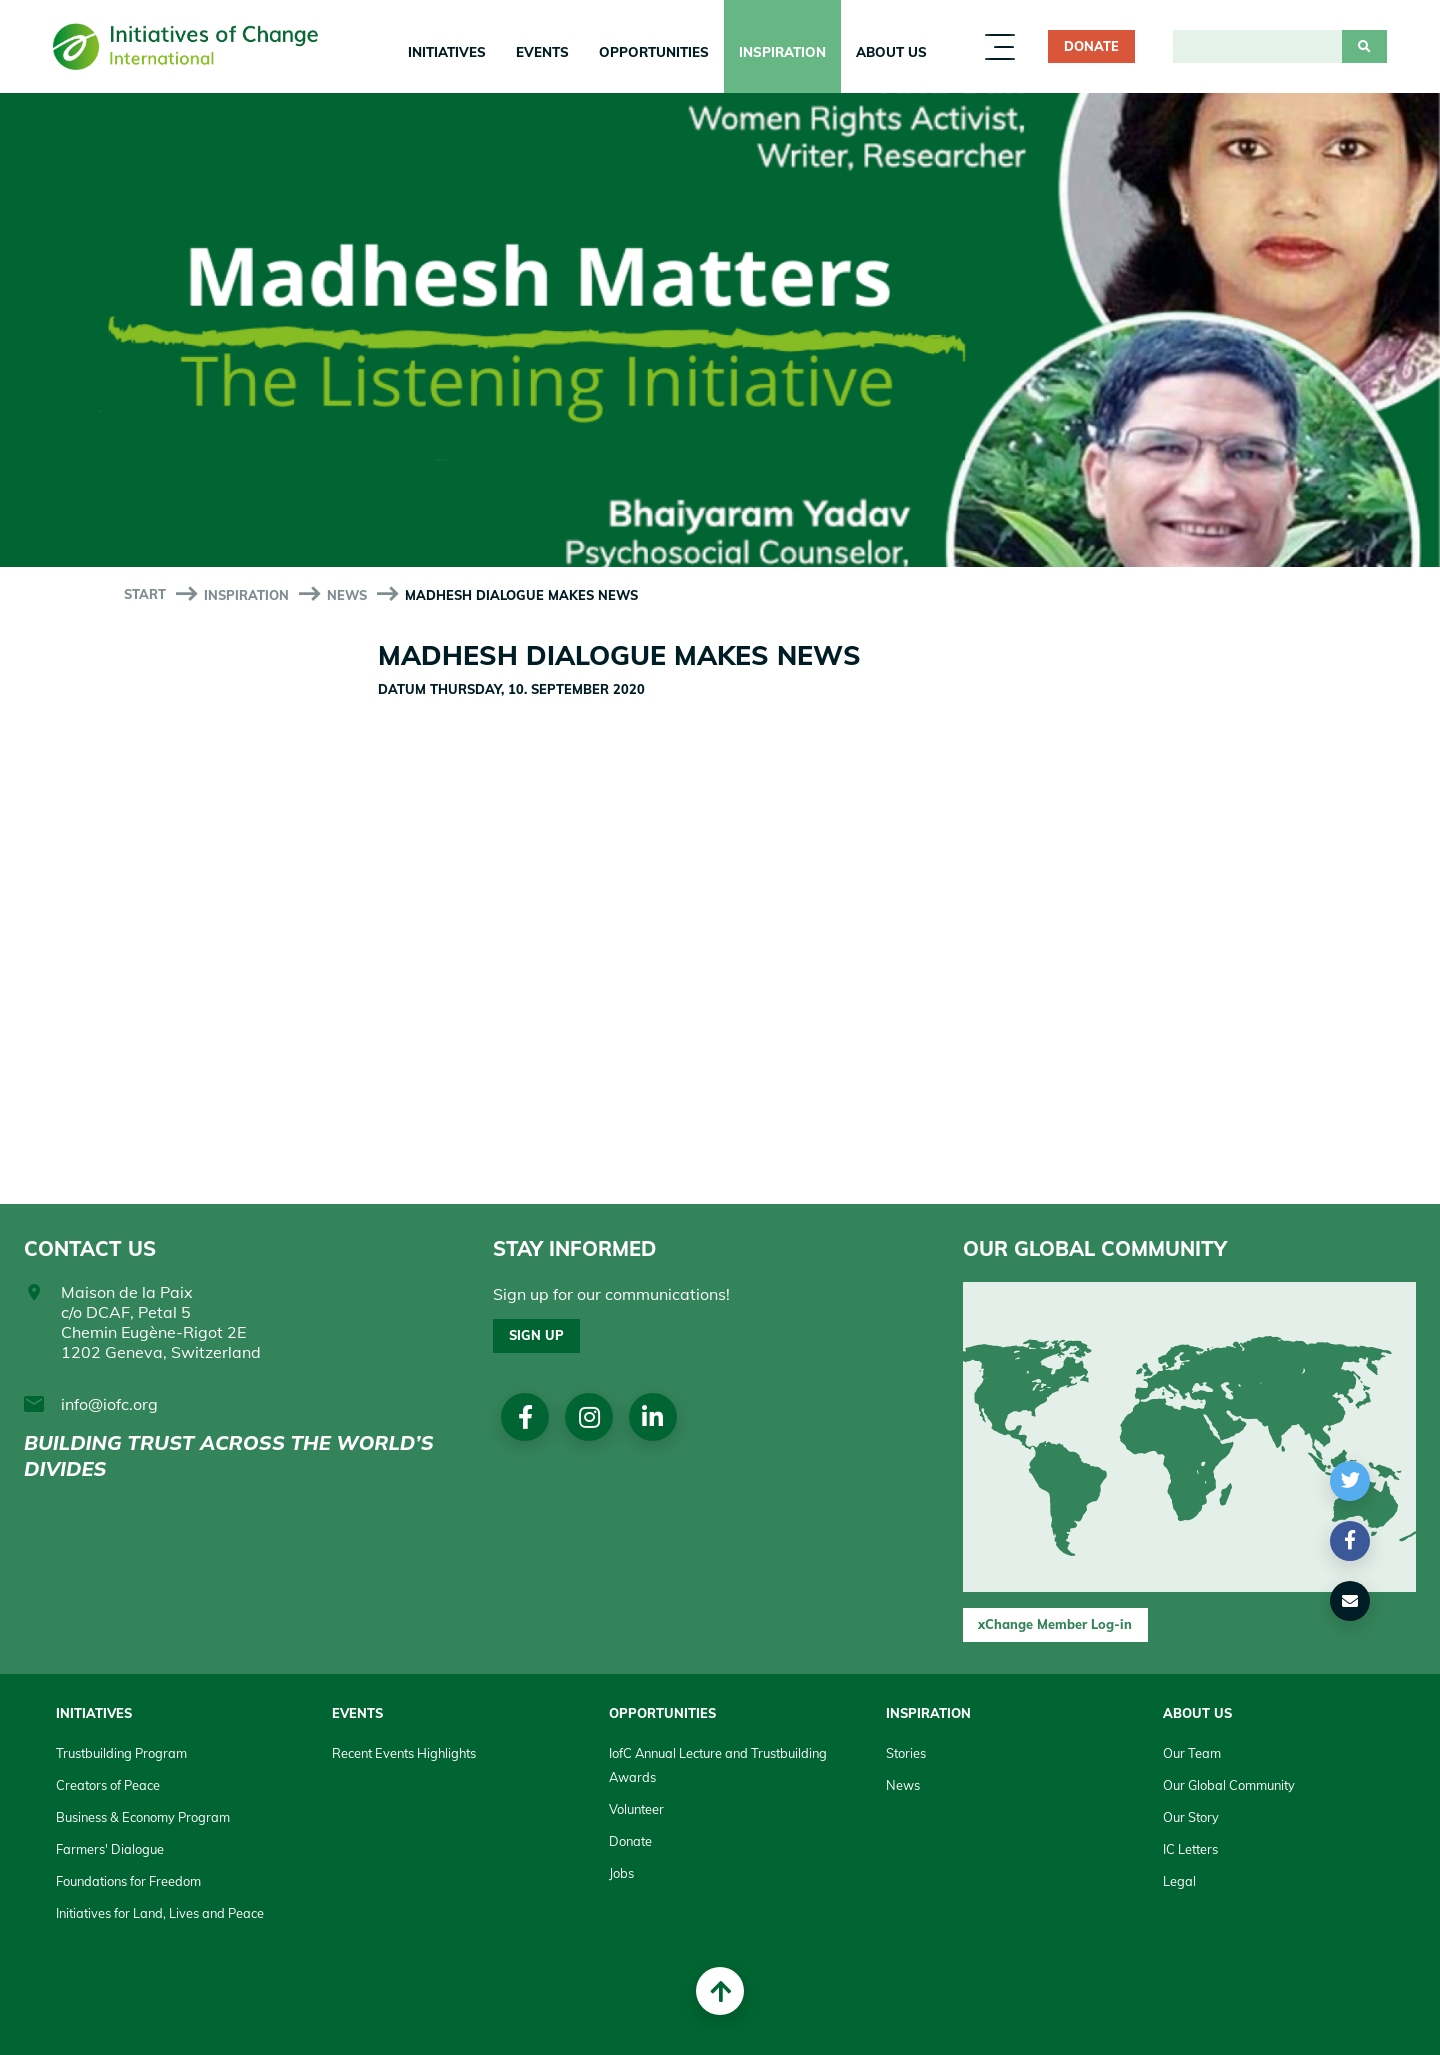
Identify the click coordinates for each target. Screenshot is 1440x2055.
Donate (1091, 46)
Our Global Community (1229, 1785)
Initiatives (447, 52)
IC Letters (1190, 1849)
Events (542, 52)
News (347, 595)
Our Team (1192, 1753)
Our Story (1191, 1817)
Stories (906, 1753)
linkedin (653, 1417)
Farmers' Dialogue (110, 1849)
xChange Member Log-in (1055, 1624)
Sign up (536, 1335)
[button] (1350, 1481)
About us (891, 52)
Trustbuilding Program (121, 1753)
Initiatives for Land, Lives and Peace (160, 1913)
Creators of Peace (108, 1785)
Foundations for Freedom (128, 1881)
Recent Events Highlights (404, 1753)
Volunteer (636, 1809)
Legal (1179, 1881)
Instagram (589, 1417)
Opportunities (654, 52)
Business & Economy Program (143, 1817)
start (145, 594)
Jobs (621, 1873)
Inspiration (782, 52)
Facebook (525, 1417)
